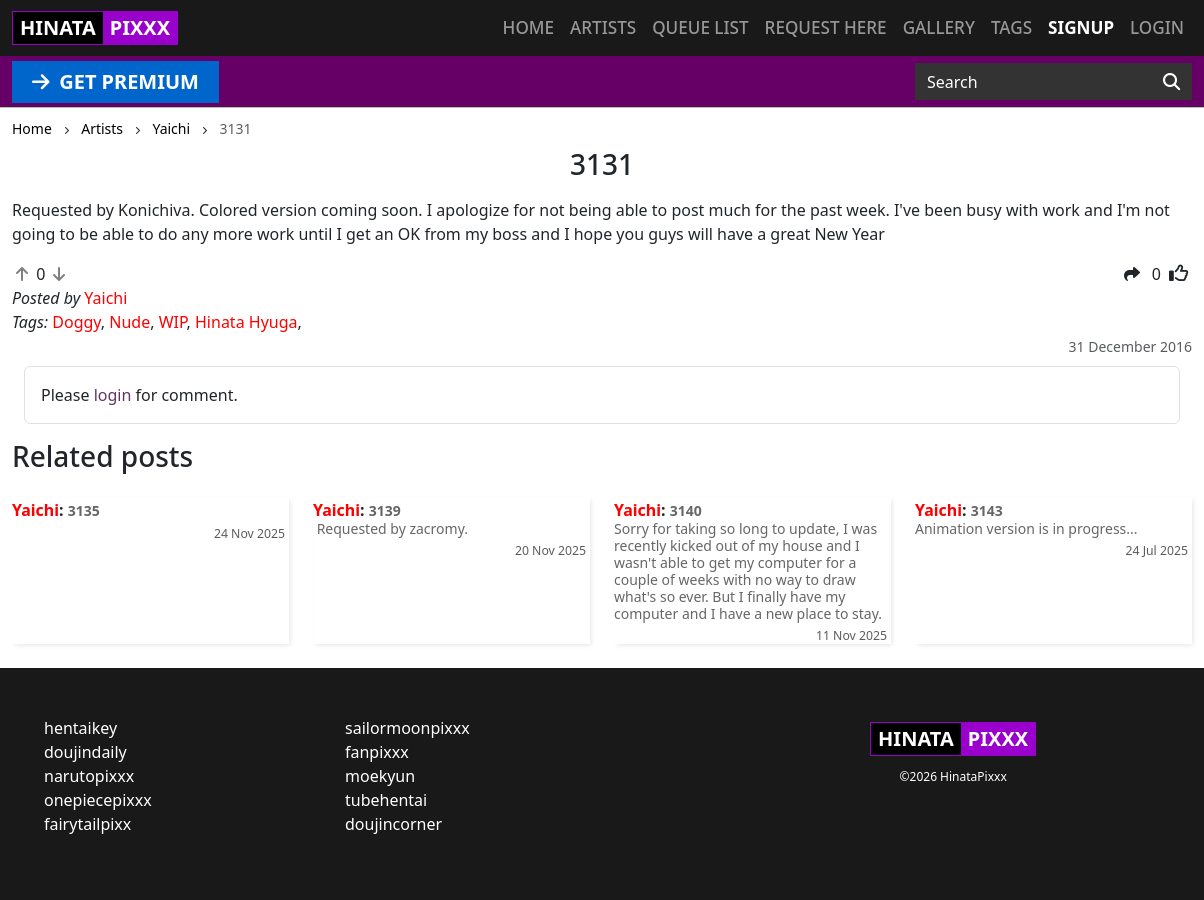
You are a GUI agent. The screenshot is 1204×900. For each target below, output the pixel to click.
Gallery (939, 27)
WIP (173, 322)
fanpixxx (377, 752)
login (113, 395)
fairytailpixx (87, 824)
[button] (1132, 274)
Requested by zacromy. (390, 528)
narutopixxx (89, 776)
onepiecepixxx (98, 800)
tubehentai (386, 800)
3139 (385, 510)
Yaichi (35, 510)
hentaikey (80, 728)
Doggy (76, 322)
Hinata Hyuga (246, 322)
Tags (1011, 27)
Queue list (700, 27)
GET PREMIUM (115, 81)
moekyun (380, 776)
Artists (603, 27)
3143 (987, 510)
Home (528, 27)
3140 (686, 510)
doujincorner (393, 824)
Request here (826, 27)
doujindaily (85, 752)
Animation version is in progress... (1026, 528)
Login (1157, 27)
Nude (129, 322)
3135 (84, 510)
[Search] (1171, 82)
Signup (1081, 27)
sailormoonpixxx (407, 728)
